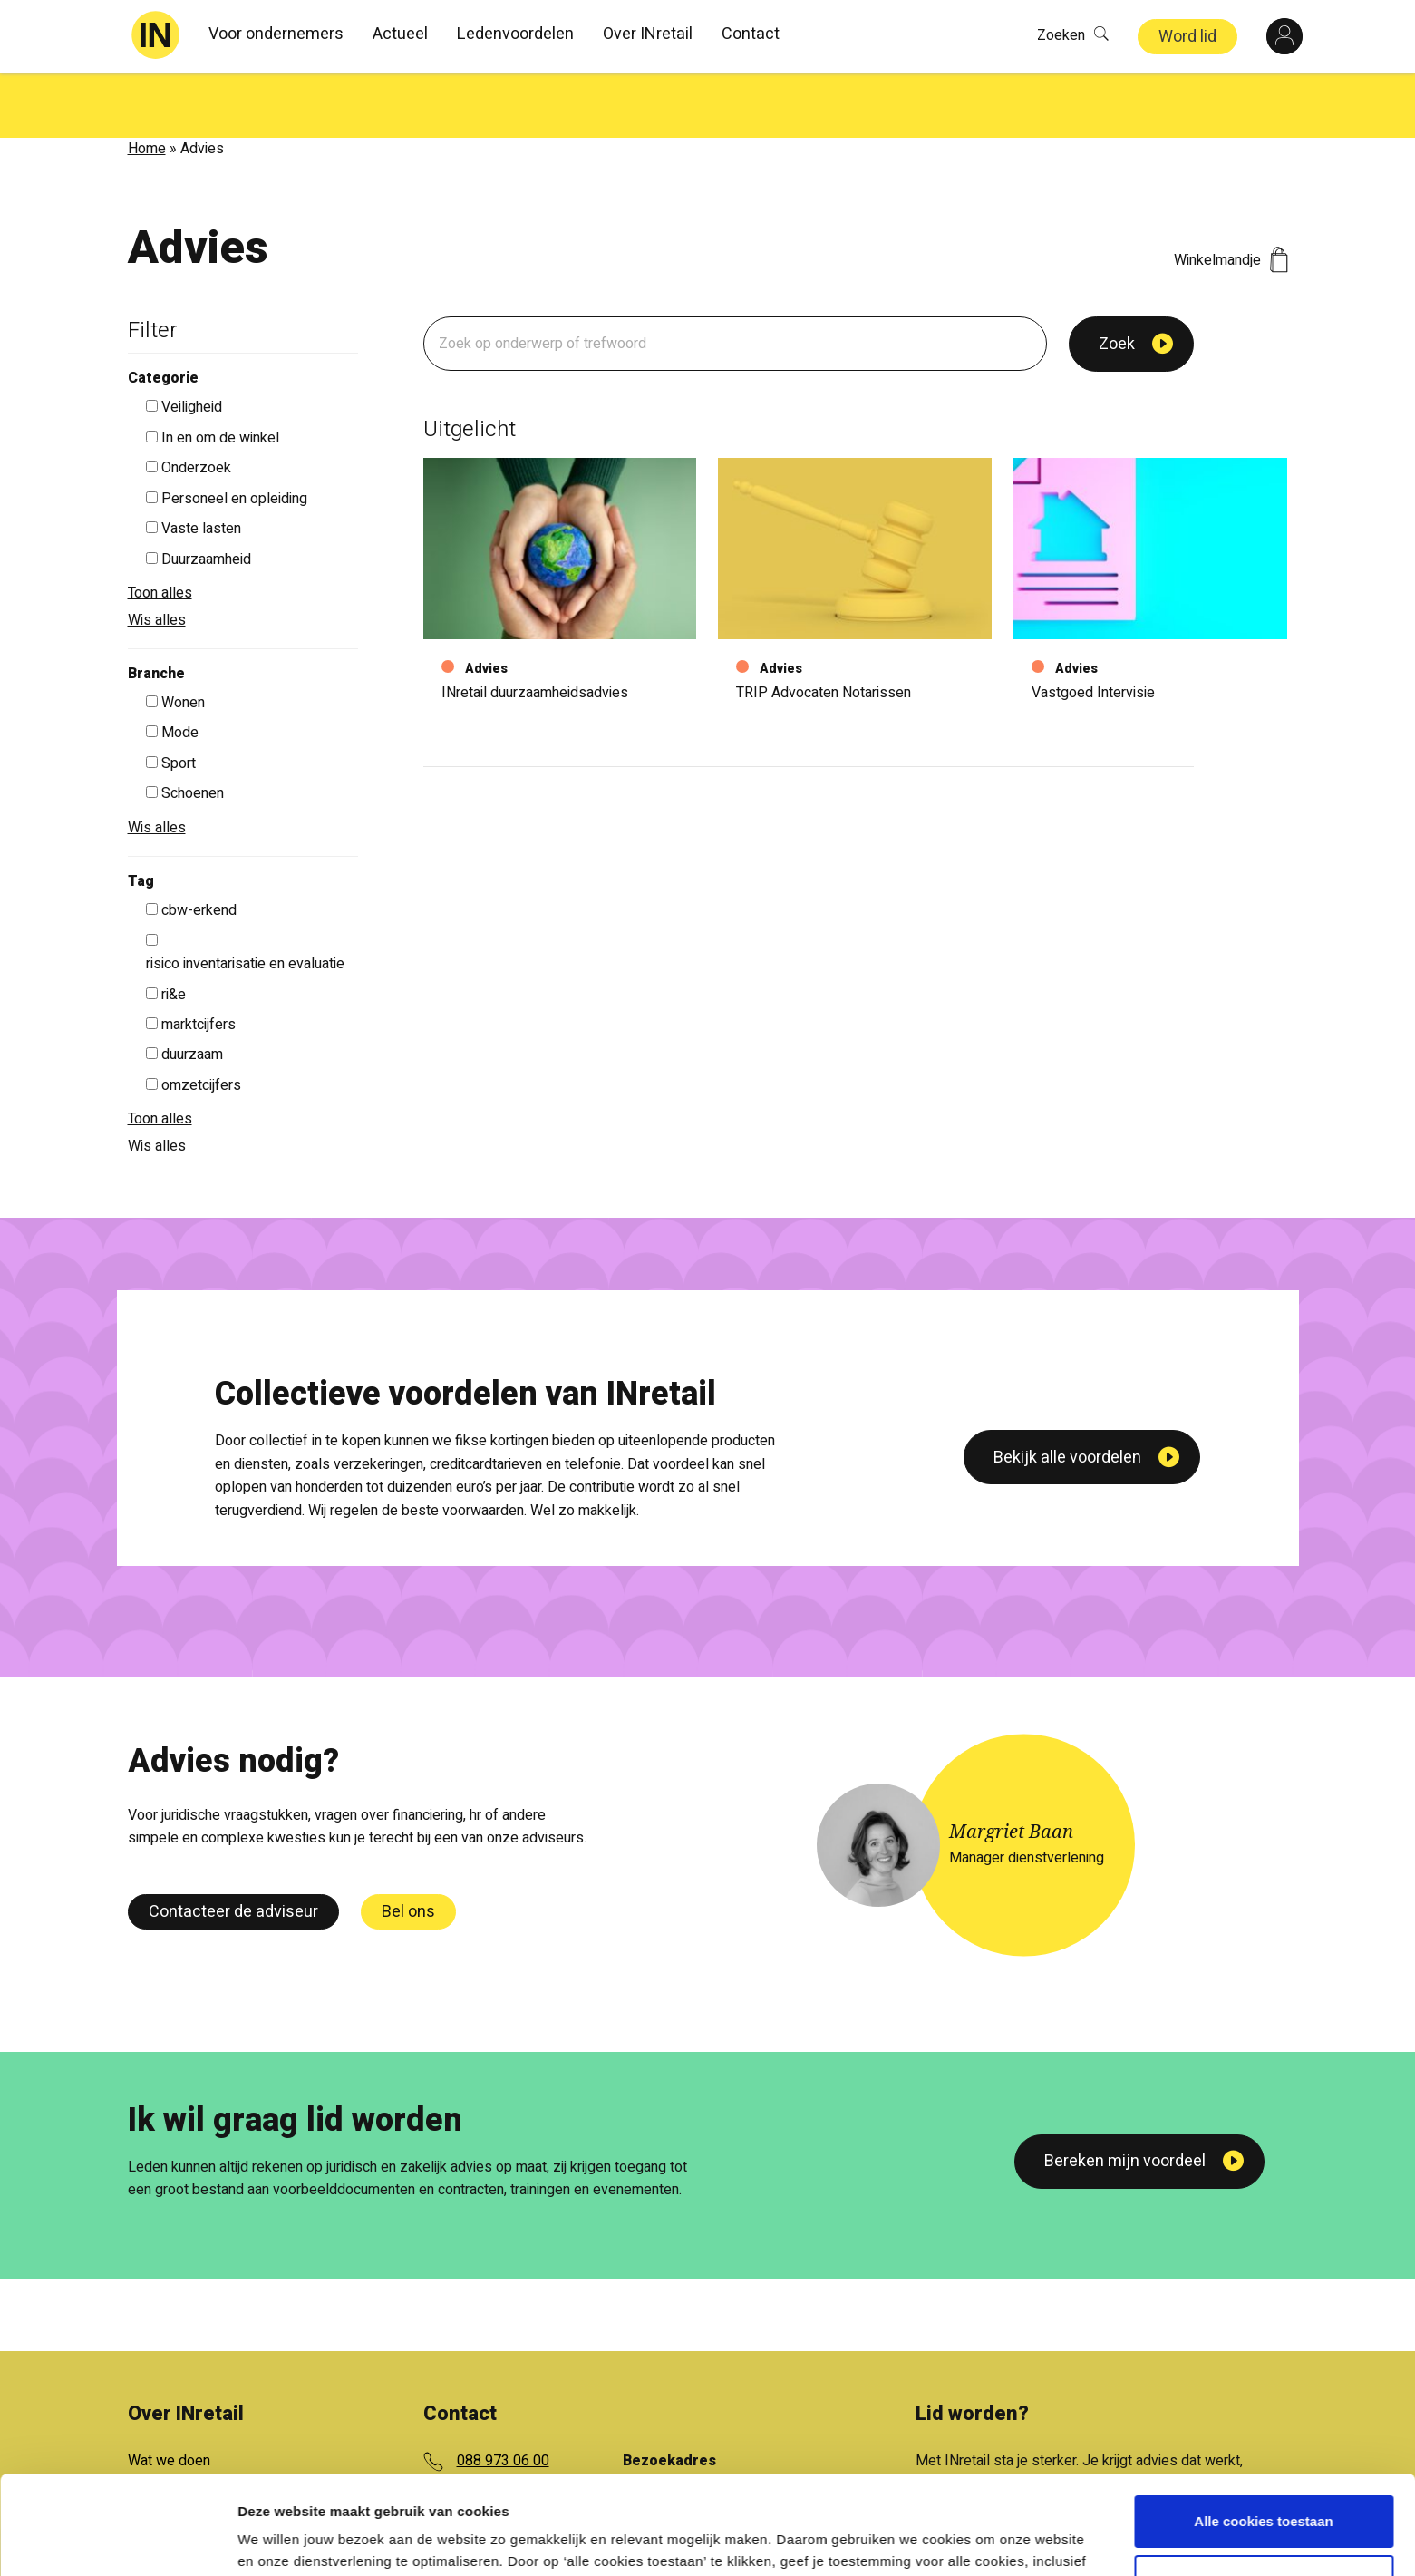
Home (147, 83)
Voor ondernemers (276, 34)
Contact (751, 34)
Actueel (400, 34)
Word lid (1187, 36)
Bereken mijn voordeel (1125, 2096)
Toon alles (160, 528)
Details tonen (280, 2540)
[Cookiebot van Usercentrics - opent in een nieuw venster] (117, 2540)
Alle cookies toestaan (1263, 2428)
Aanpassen (1264, 2487)
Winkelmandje (1231, 195)
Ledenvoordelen (515, 34)
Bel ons (408, 1846)
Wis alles (157, 555)
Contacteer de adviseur (233, 1846)
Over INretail (648, 34)
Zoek (1117, 279)
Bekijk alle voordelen (1067, 1616)
